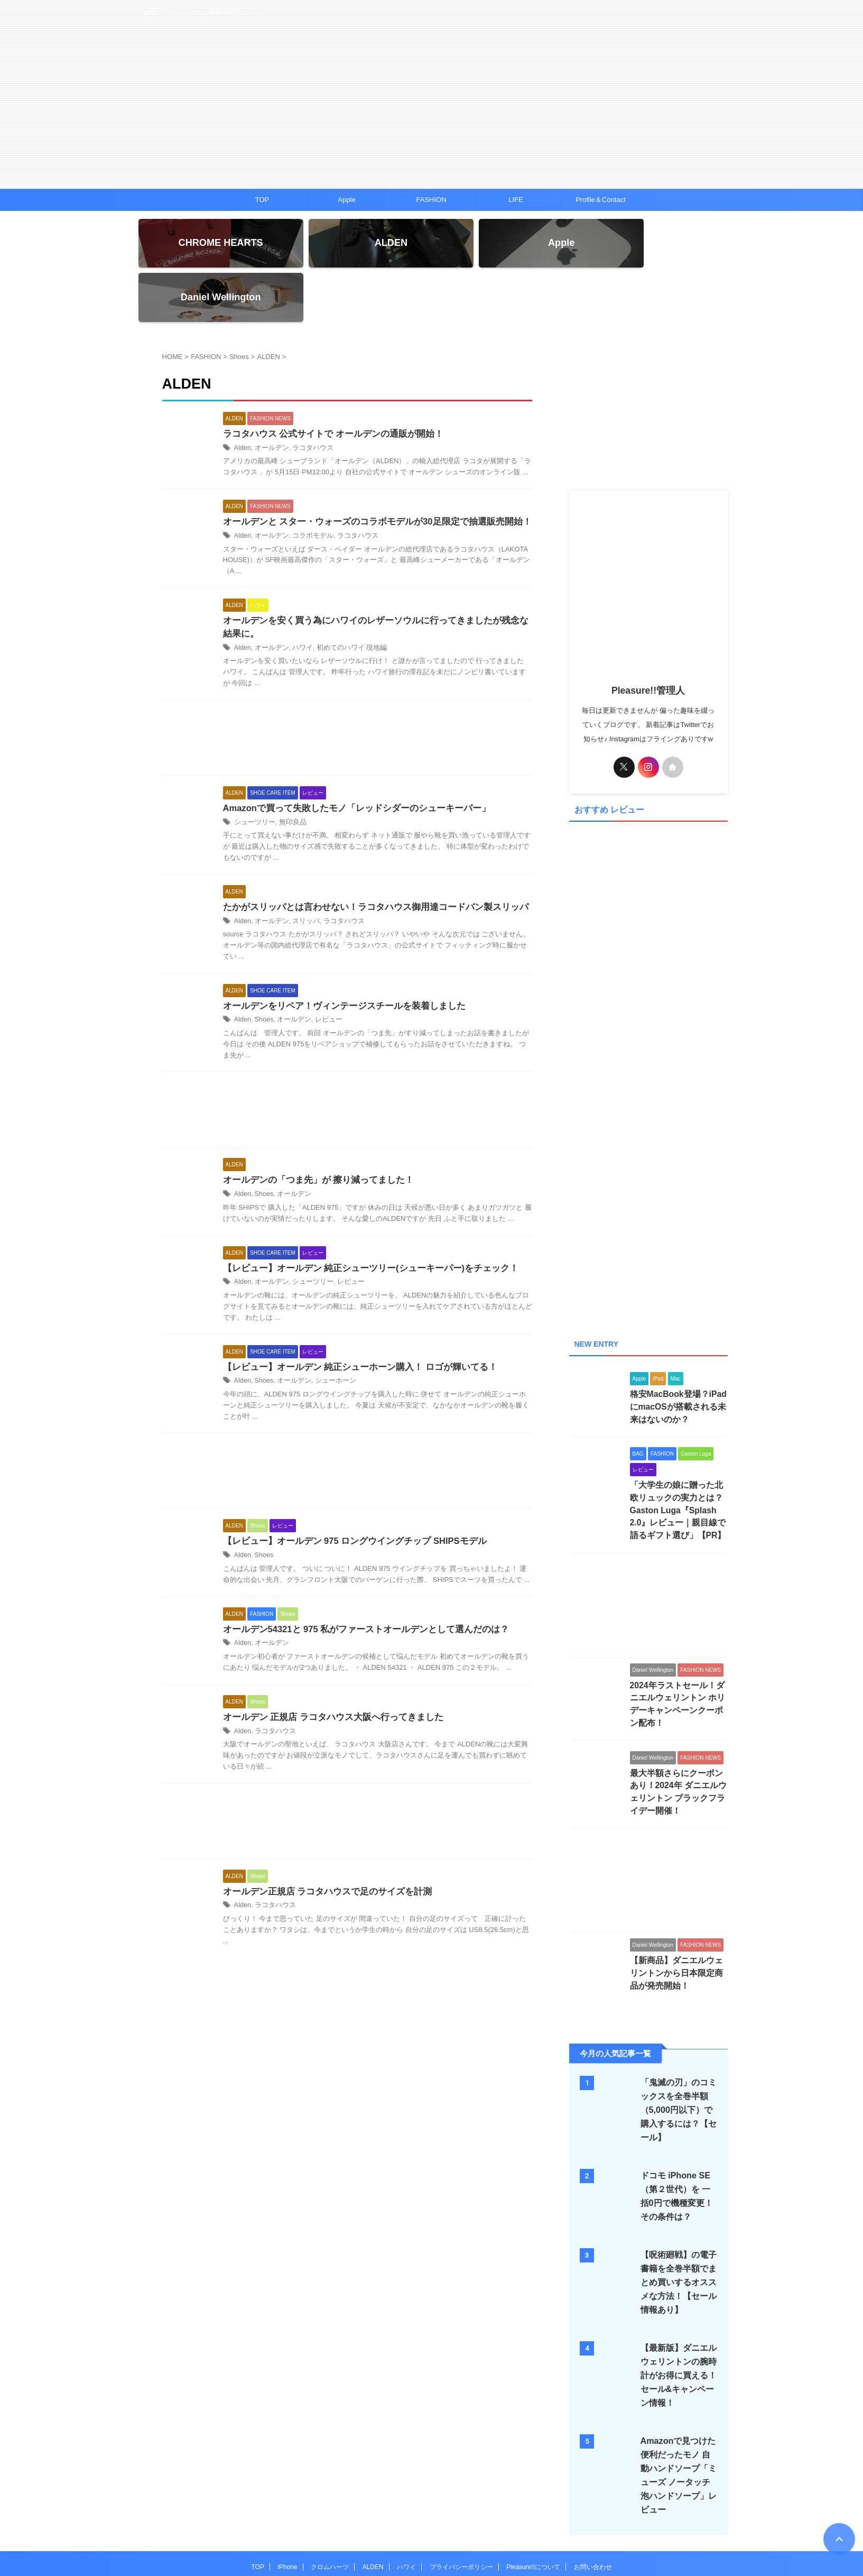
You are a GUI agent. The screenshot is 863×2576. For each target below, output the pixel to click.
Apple (346, 200)
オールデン (269, 398)
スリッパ (301, 873)
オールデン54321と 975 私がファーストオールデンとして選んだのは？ (358, 1584)
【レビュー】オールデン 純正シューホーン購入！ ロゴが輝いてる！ (352, 1321)
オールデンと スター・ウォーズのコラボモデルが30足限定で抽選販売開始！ (368, 472)
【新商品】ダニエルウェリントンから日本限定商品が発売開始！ (678, 1912)
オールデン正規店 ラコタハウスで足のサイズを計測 (321, 1847)
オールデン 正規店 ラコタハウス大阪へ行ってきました (327, 1672)
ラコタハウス (308, 398)
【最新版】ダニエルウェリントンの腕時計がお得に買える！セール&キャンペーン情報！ (676, 2315)
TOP (262, 200)
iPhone (287, 2506)
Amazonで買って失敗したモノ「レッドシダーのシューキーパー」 (349, 760)
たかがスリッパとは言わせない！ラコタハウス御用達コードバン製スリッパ (367, 859)
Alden (242, 398)
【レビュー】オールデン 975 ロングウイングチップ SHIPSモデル (347, 1496)
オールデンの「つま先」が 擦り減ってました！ (313, 1133)
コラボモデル (308, 486)
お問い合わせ (593, 2506)
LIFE (515, 200)
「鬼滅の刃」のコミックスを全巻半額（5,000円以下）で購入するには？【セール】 (678, 2050)
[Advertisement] (347, 692)
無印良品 (288, 774)
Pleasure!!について (533, 2506)
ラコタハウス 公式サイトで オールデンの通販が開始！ (327, 384)
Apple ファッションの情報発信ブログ (431, 2527)
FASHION (431, 200)
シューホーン (330, 1335)
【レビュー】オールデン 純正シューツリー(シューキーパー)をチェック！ (362, 1222)
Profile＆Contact (601, 200)
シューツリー (253, 774)
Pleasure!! (431, 2542)
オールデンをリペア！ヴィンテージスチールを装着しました (337, 958)
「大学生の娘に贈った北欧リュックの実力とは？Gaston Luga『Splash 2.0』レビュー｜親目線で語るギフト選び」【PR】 (678, 1468)
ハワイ (298, 599)
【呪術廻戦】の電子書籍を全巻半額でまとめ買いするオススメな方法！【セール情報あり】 (676, 2222)
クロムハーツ (330, 2506)
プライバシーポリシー (461, 2506)
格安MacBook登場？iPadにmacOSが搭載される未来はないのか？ (676, 1365)
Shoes (263, 973)
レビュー (323, 973)
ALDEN (373, 2506)
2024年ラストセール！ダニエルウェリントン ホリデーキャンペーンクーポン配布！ (678, 1652)
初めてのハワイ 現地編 (344, 599)
